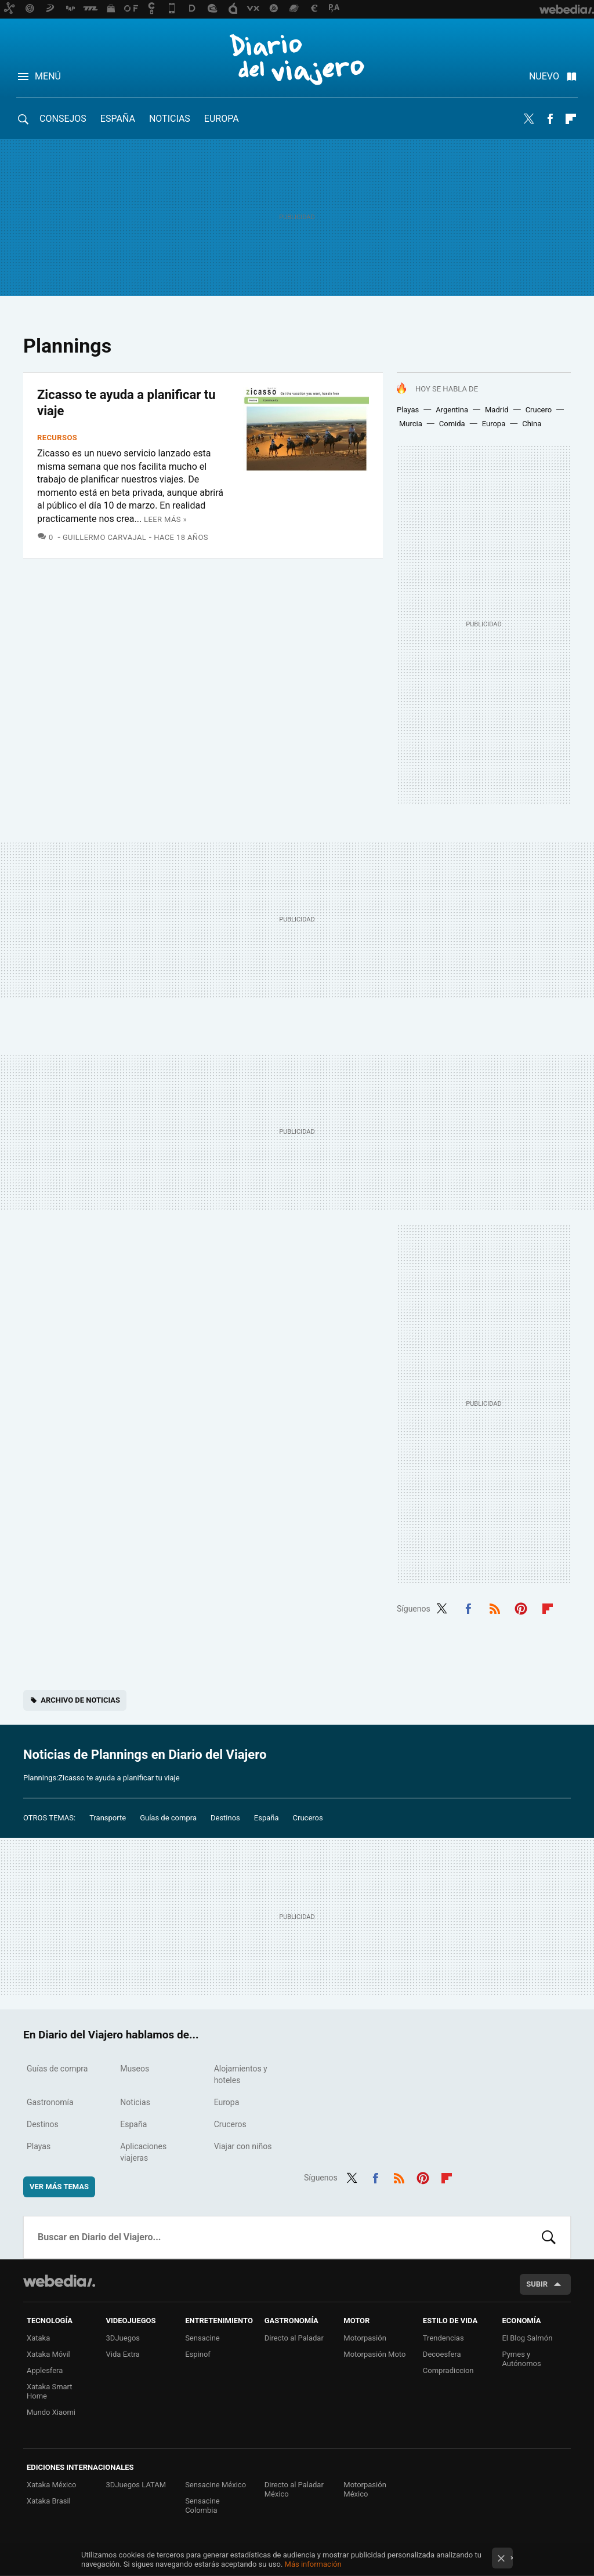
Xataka (38, 2338)
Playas (408, 409)
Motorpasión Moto (374, 2354)
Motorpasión (364, 2338)
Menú (48, 76)
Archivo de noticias (80, 1700)
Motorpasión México (364, 2489)
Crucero (539, 409)
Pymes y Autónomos (521, 2359)
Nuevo (544, 76)
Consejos (62, 118)
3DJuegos (123, 2338)
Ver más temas (59, 2186)
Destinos (225, 1817)
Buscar (548, 2237)
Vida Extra (123, 2354)
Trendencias (443, 2338)
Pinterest (521, 1607)
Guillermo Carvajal (104, 537)
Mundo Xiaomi (51, 2412)
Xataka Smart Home (50, 2391)
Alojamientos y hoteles (240, 2074)
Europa (221, 118)
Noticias (169, 118)
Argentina (452, 409)
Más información (313, 2564)
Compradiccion (448, 2370)
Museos (134, 2068)
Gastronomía (50, 2102)
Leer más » (165, 519)
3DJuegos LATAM (136, 2484)
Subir (537, 2284)
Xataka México (52, 2484)
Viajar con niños (243, 2146)
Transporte (107, 1817)
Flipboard (571, 119)
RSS (495, 1607)
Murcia (410, 423)
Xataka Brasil (49, 2501)
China (531, 423)
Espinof (198, 2354)
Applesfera (45, 2370)
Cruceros (308, 1817)
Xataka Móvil (48, 2354)
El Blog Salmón (527, 2338)
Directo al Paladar (294, 2338)
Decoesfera (442, 2354)
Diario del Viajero (297, 59)
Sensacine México (215, 2484)
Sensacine (202, 2338)
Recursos (57, 437)
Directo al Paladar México (294, 2489)
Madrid (497, 409)
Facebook (550, 119)
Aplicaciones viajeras (143, 2152)
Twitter (529, 119)
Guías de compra (168, 1817)
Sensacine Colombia (202, 2506)
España (117, 118)
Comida (452, 423)
